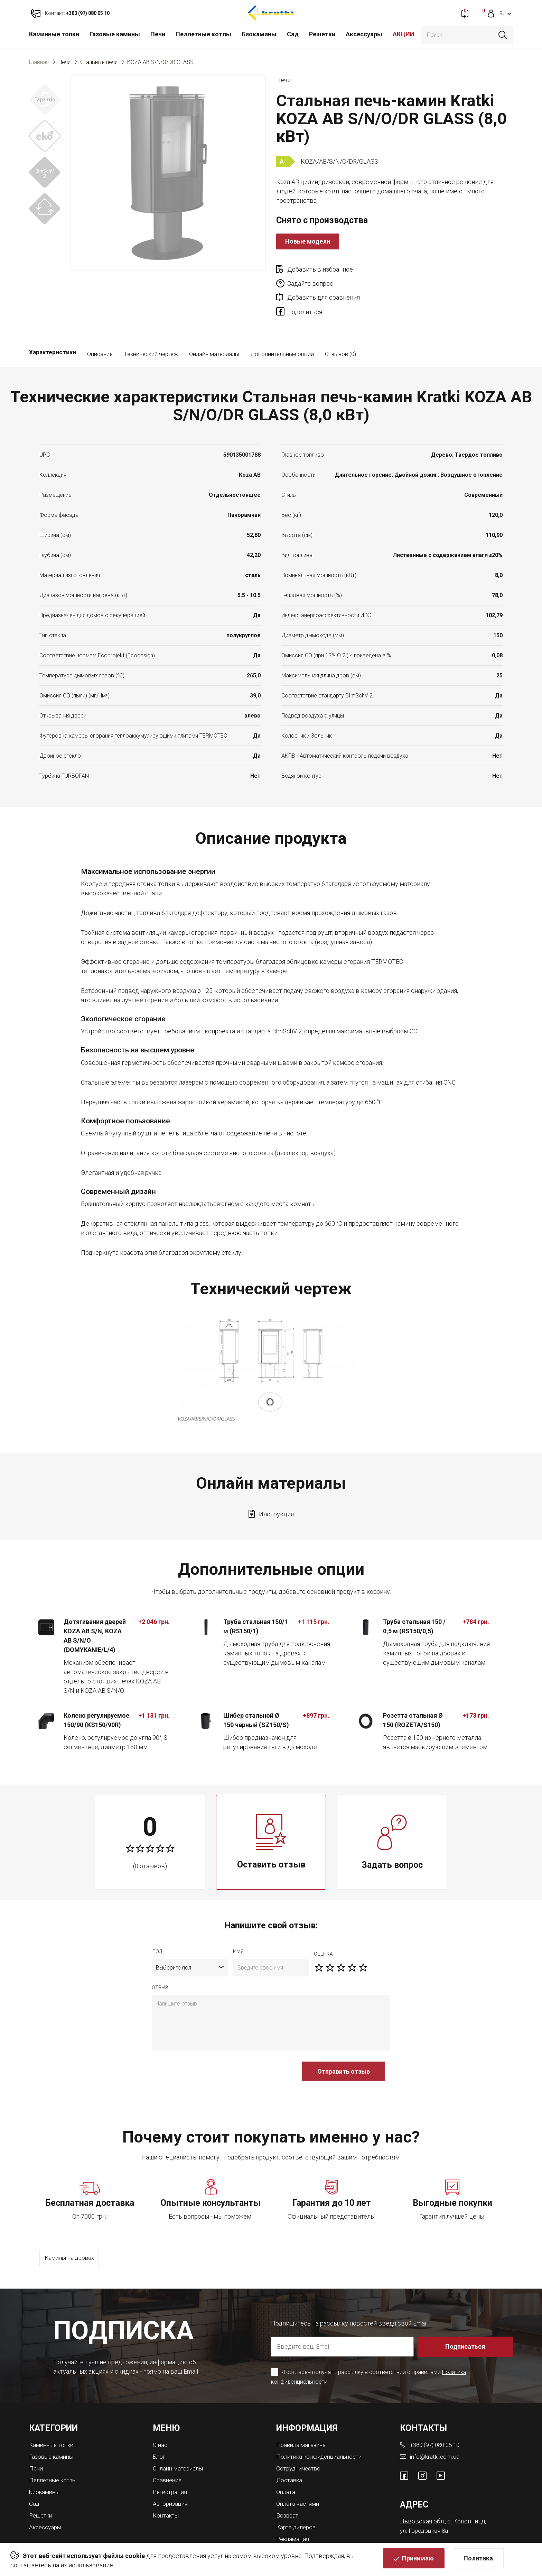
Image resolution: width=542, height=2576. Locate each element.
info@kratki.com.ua (435, 2427)
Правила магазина (302, 2416)
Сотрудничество (300, 2439)
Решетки (322, 34)
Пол (157, 1924)
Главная (39, 62)
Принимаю (418, 2560)
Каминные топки (54, 34)
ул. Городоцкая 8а (425, 2501)
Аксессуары (364, 34)
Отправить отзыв (343, 2044)
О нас (160, 2416)
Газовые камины (115, 34)
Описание (100, 326)
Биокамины (259, 34)
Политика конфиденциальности (322, 2427)
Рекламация (294, 2507)
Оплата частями (299, 2473)
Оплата (286, 2462)
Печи (157, 34)
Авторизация (171, 2473)
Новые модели (307, 241)
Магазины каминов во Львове (320, 2519)
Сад (293, 34)
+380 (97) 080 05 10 (437, 2416)
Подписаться (466, 2318)
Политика (478, 2560)
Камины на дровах (72, 2231)
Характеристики (52, 326)
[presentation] (204, 2047)
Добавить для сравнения (323, 283)
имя (238, 1924)
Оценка (323, 1926)
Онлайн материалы (214, 326)
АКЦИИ (403, 34)
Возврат (288, 2484)
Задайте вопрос (429, 269)
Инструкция (276, 1486)
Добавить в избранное (320, 269)
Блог (159, 2427)
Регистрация (171, 2462)
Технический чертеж (151, 326)
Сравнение (168, 2450)
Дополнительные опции (282, 326)
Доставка (290, 2450)
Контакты (167, 2484)
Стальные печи (99, 62)
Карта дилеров (297, 2496)
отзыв (160, 1960)
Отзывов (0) (340, 326)
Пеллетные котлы (203, 34)
